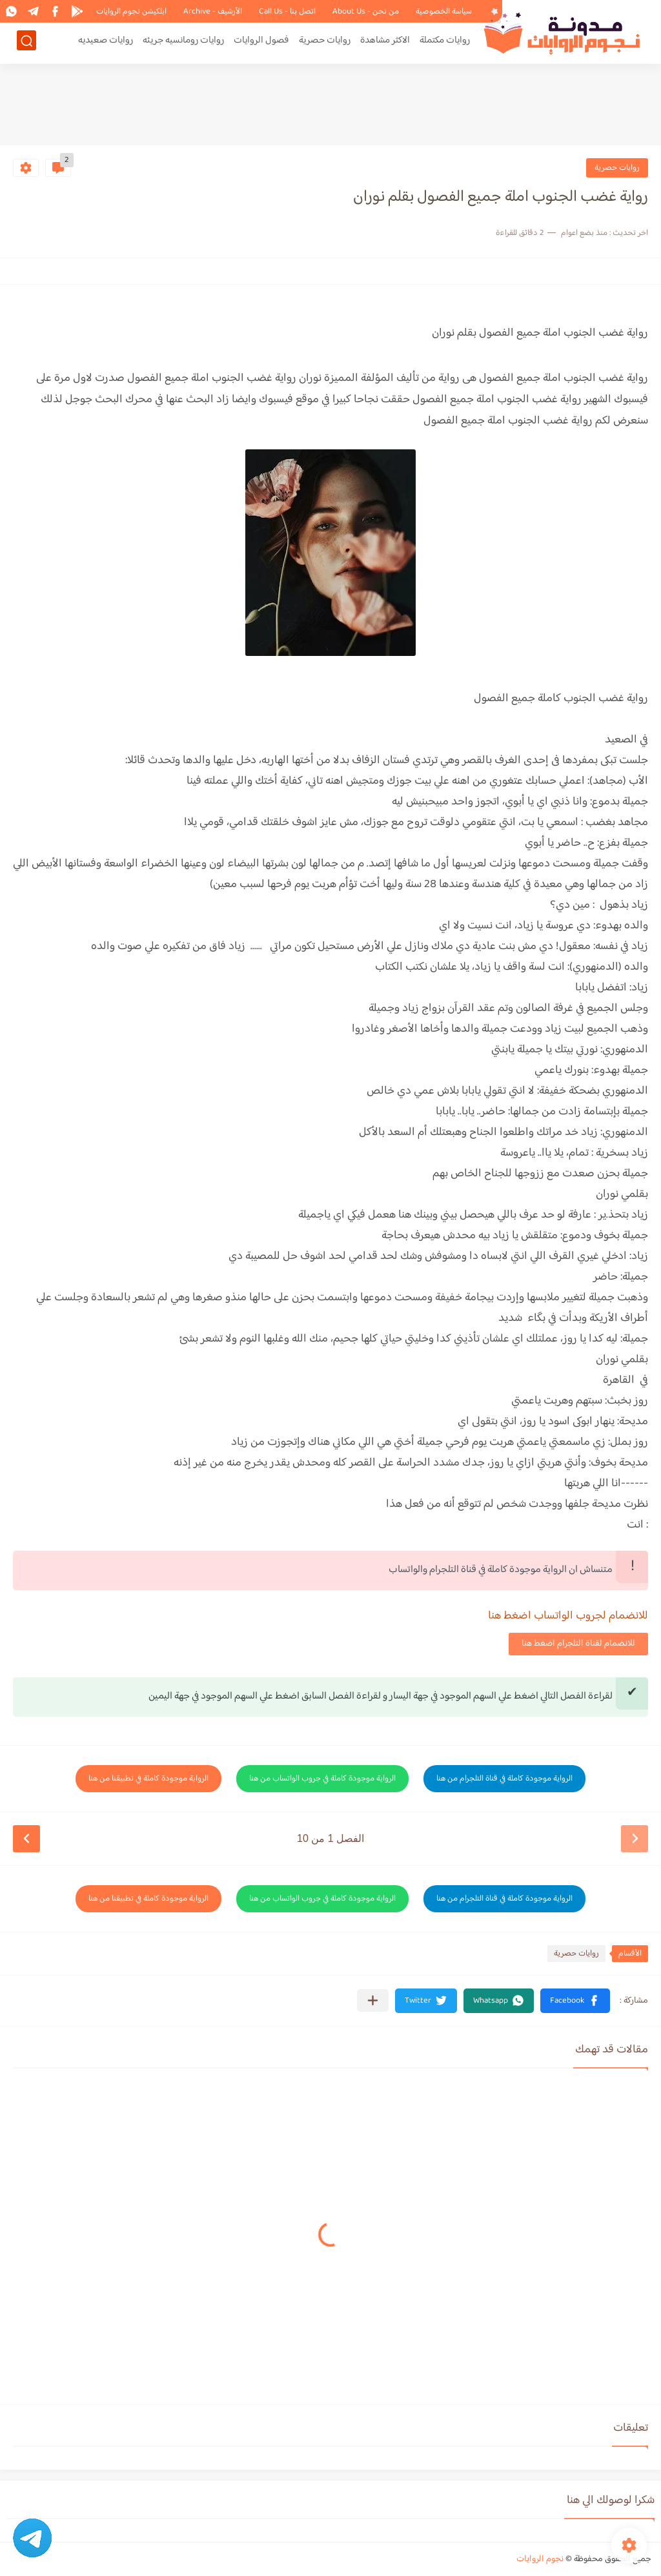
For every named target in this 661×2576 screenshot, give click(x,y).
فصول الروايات (261, 43)
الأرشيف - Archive (212, 12)
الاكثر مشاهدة (385, 43)
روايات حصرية (325, 43)
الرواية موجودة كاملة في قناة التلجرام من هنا (504, 1779)
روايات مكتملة (445, 43)
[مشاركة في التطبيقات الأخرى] (373, 2000)
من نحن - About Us (365, 12)
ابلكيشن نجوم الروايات (131, 12)
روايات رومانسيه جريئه (183, 43)
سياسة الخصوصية (444, 12)
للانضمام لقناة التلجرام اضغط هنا (578, 1643)
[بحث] (26, 43)
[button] (575, 2000)
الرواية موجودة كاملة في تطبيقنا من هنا (148, 1779)
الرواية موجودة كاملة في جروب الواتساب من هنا (322, 1779)
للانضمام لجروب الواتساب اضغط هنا (568, 1616)
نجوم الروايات (540, 2559)
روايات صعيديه (105, 43)
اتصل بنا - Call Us (287, 12)
